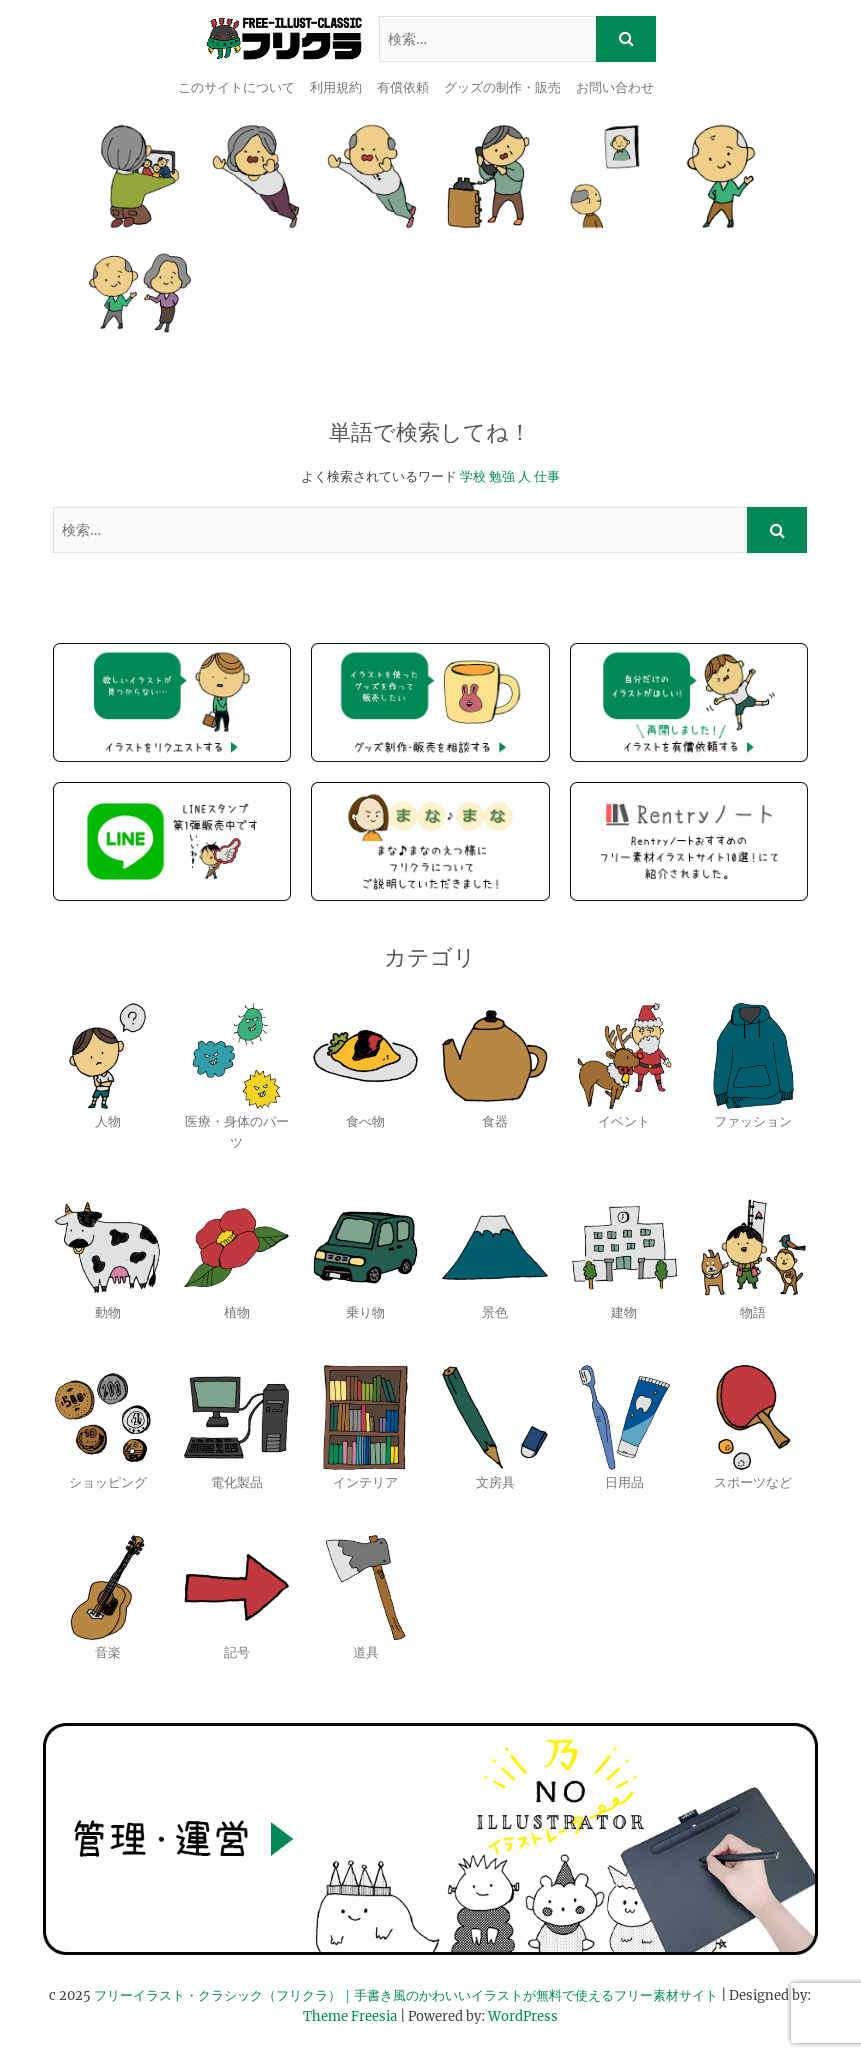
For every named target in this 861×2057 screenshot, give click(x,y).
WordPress (523, 2016)
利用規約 (336, 87)
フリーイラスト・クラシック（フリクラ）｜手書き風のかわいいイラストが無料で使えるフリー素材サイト (406, 1995)
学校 (473, 476)
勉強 (502, 476)
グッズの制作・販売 (502, 87)
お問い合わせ (615, 87)
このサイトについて (236, 87)
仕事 (547, 476)
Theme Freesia (350, 2016)
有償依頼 (403, 87)
